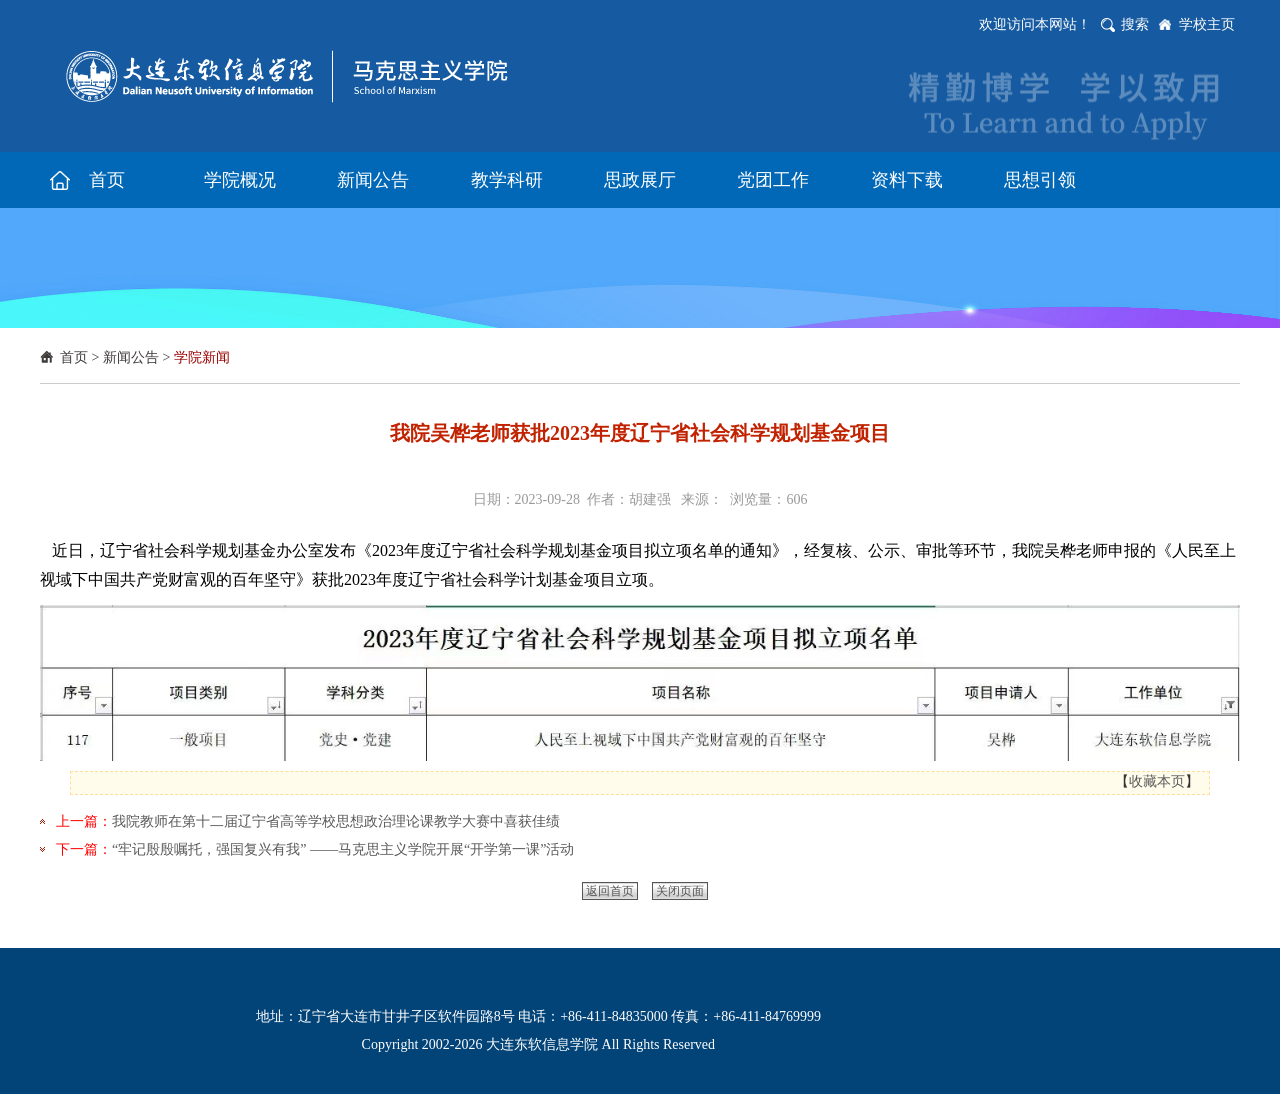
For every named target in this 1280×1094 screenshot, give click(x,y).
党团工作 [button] (773, 180)
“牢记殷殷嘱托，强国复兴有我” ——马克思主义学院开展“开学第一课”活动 (343, 849)
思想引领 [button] (1040, 180)
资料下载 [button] (907, 180)
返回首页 (610, 891)
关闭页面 (680, 891)
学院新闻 (202, 357)
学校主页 (1207, 24)
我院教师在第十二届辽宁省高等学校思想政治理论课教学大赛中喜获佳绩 (336, 821)
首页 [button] (107, 180)
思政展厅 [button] (640, 180)
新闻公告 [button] (373, 180)
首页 (74, 357)
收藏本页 (1157, 781)
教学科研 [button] (507, 180)
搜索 (1135, 24)
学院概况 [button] (240, 180)
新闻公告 (131, 357)
